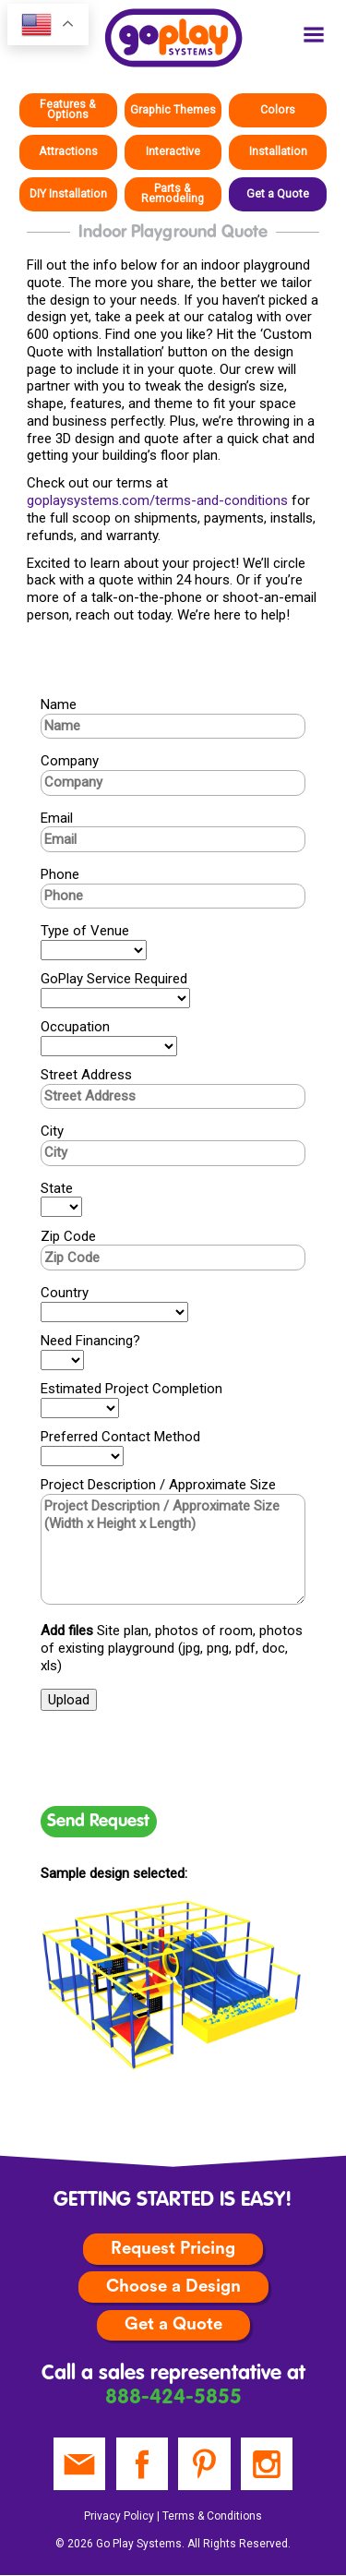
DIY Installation (68, 193)
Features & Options (68, 109)
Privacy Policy (119, 2516)
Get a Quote (277, 193)
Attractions (68, 151)
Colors (277, 109)
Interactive (173, 151)
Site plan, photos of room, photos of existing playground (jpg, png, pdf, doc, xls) (172, 1648)
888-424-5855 (173, 2398)
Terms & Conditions (212, 2516)
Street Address (86, 1074)
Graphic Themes (173, 109)
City (52, 1131)
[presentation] (181, 1758)
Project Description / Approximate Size (158, 1484)
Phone (60, 874)
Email (57, 818)
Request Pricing (173, 2248)
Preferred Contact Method (120, 1436)
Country (65, 1292)
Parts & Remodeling (172, 193)
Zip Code (68, 1236)
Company (70, 760)
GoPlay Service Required (114, 978)
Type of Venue (85, 930)
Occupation (75, 1026)
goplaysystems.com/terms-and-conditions (157, 500)
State (57, 1188)
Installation (278, 151)
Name (59, 704)
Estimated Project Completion (131, 1388)
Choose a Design (173, 2286)
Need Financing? (90, 1340)
